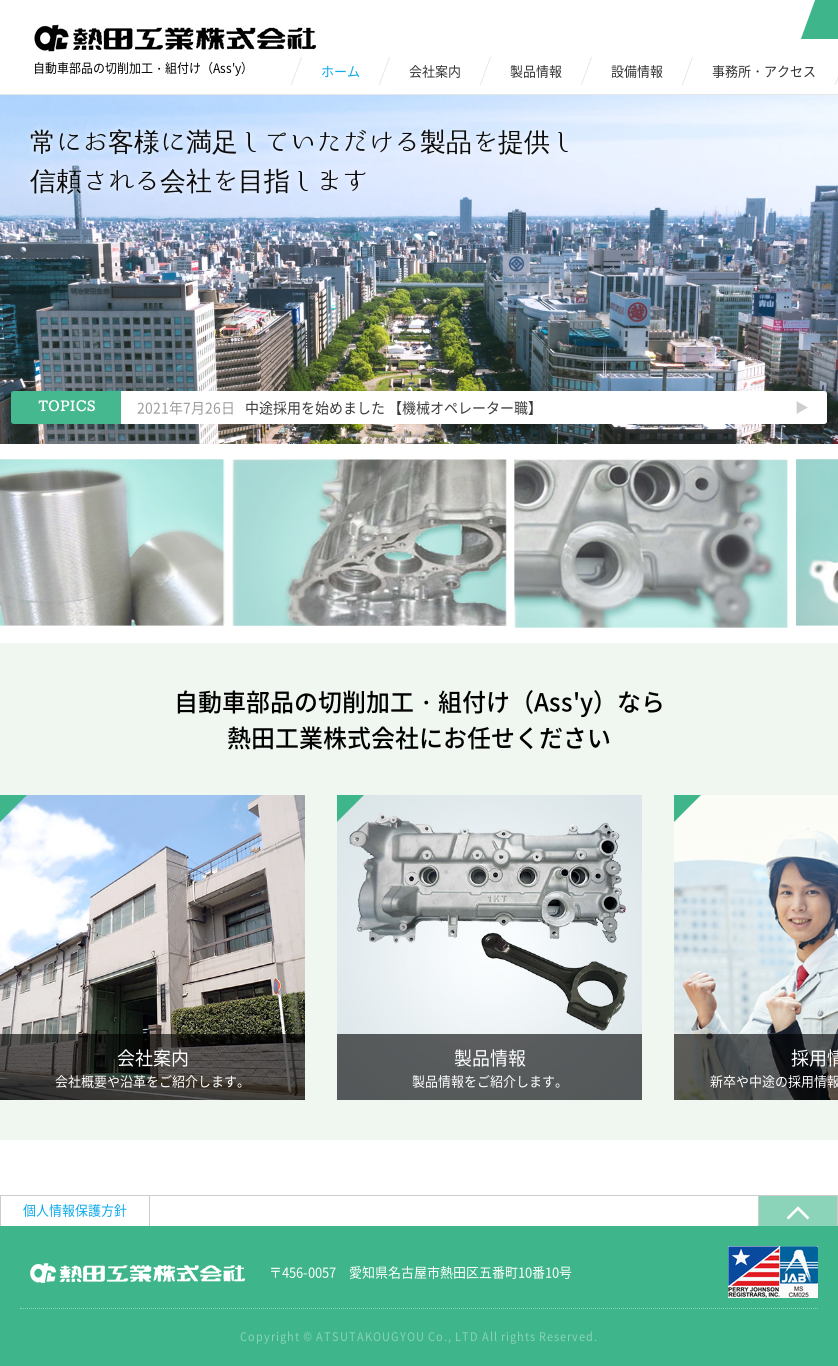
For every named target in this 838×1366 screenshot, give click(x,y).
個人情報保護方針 (75, 1209)
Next (801, 408)
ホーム (340, 70)
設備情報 (637, 70)
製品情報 (536, 70)
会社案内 (435, 70)
